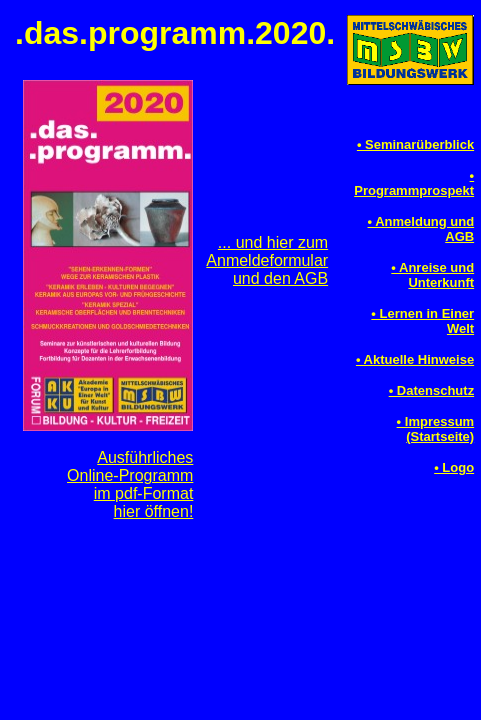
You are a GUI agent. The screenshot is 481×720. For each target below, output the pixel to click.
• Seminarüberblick (415, 144)
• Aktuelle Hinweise (415, 359)
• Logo (454, 467)
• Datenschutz (431, 390)
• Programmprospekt (414, 183)
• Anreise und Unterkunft (432, 275)
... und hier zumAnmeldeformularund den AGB (267, 260)
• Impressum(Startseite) (436, 429)
